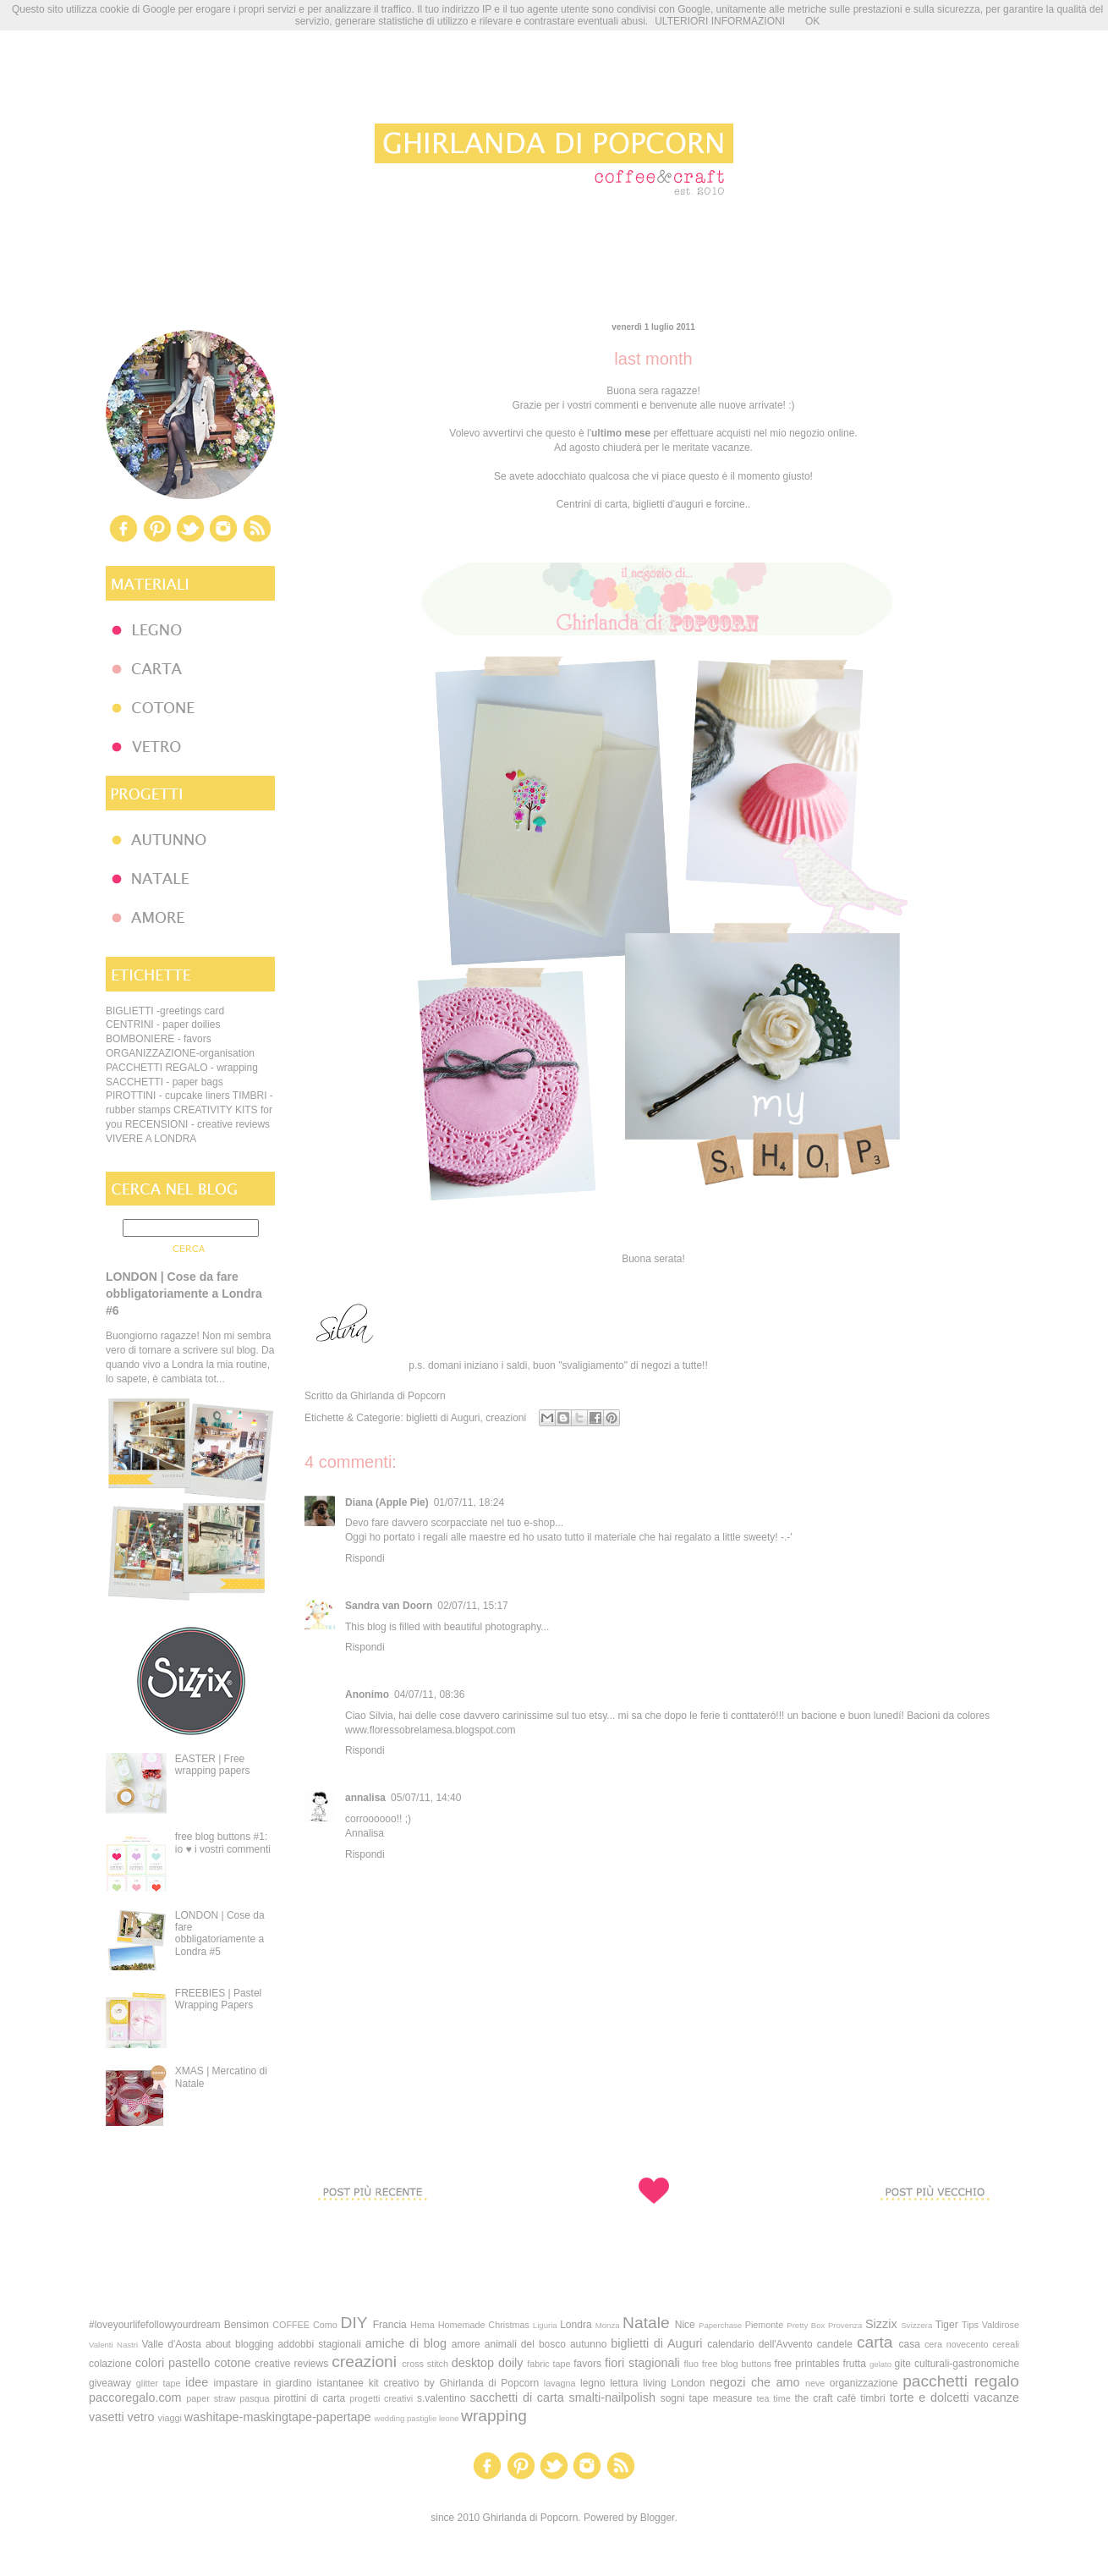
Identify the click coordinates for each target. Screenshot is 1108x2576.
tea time (774, 2398)
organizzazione (864, 2383)
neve (815, 2383)
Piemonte (764, 2325)
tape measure (720, 2398)
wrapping (494, 2416)
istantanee (340, 2383)
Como (325, 2325)
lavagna (560, 2383)
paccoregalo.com (135, 2397)
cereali (1005, 2344)
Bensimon (246, 2325)
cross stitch (425, 2364)
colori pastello (173, 2363)
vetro (141, 2417)
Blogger (657, 2518)
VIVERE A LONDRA (151, 1139)
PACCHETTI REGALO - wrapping (182, 1068)
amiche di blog (406, 2343)
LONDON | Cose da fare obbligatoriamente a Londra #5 (220, 1933)
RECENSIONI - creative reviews (197, 1124)
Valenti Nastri (113, 2344)
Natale (646, 2323)
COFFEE (291, 2325)
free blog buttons (736, 2364)
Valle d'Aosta (170, 2344)
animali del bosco (525, 2344)
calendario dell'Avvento (760, 2344)
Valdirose (1000, 2325)
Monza (607, 2325)
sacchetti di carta (516, 2397)
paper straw (210, 2398)
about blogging (239, 2344)
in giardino (287, 2383)
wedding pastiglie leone (417, 2418)
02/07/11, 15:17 (472, 1606)
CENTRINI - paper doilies (163, 1024)
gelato (880, 2364)
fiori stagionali (642, 2363)
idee (196, 2382)
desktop (473, 2363)
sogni (673, 2398)
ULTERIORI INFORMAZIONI (720, 21)
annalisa (365, 1798)
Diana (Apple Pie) (387, 1502)
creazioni (505, 1418)
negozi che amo (754, 2382)
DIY (354, 2323)
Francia (390, 2325)
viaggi (170, 2418)
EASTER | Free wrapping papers (212, 1765)
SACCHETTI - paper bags (164, 1082)
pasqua (254, 2398)
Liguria (545, 2325)
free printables (807, 2364)
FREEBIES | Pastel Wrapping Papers (218, 1999)
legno (592, 2383)
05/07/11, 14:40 (426, 1798)
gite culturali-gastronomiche (957, 2364)
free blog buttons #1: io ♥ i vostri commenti (223, 1842)
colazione (110, 2364)
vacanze (996, 2397)
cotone (232, 2363)
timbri (872, 2398)
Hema (422, 2325)
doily (511, 2363)
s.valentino (441, 2398)
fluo (691, 2364)
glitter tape (158, 2383)
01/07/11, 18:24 (469, 1502)
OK (812, 21)
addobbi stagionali (318, 2344)
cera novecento (956, 2344)
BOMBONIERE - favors (158, 1039)
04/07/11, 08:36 (429, 1694)
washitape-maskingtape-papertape (277, 2417)
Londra (575, 2325)
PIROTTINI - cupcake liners (168, 1095)
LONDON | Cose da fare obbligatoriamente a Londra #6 (184, 1293)
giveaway (110, 2383)
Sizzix (881, 2324)
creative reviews (291, 2364)
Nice (685, 2325)
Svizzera (916, 2325)
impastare (236, 2383)
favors (587, 2364)
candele (835, 2344)
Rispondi (365, 1558)
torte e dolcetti (929, 2397)
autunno (588, 2344)
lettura (624, 2383)
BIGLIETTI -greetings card (165, 1011)
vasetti (106, 2417)
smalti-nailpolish (612, 2397)
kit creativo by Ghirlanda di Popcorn (454, 2383)
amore (466, 2344)
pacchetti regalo (960, 2381)
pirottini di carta (309, 2398)
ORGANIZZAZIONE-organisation (180, 1053)
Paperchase (720, 2325)
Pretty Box (806, 2325)
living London (674, 2383)
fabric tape (548, 2364)
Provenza (845, 2325)
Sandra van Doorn (388, 1606)
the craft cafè (825, 2398)
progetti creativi (381, 2398)
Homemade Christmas (483, 2325)
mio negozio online (812, 433)
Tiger (946, 2325)
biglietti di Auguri (443, 1418)
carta (875, 2342)
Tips (970, 2325)
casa (909, 2344)
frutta (854, 2364)
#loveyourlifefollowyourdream (154, 2325)
